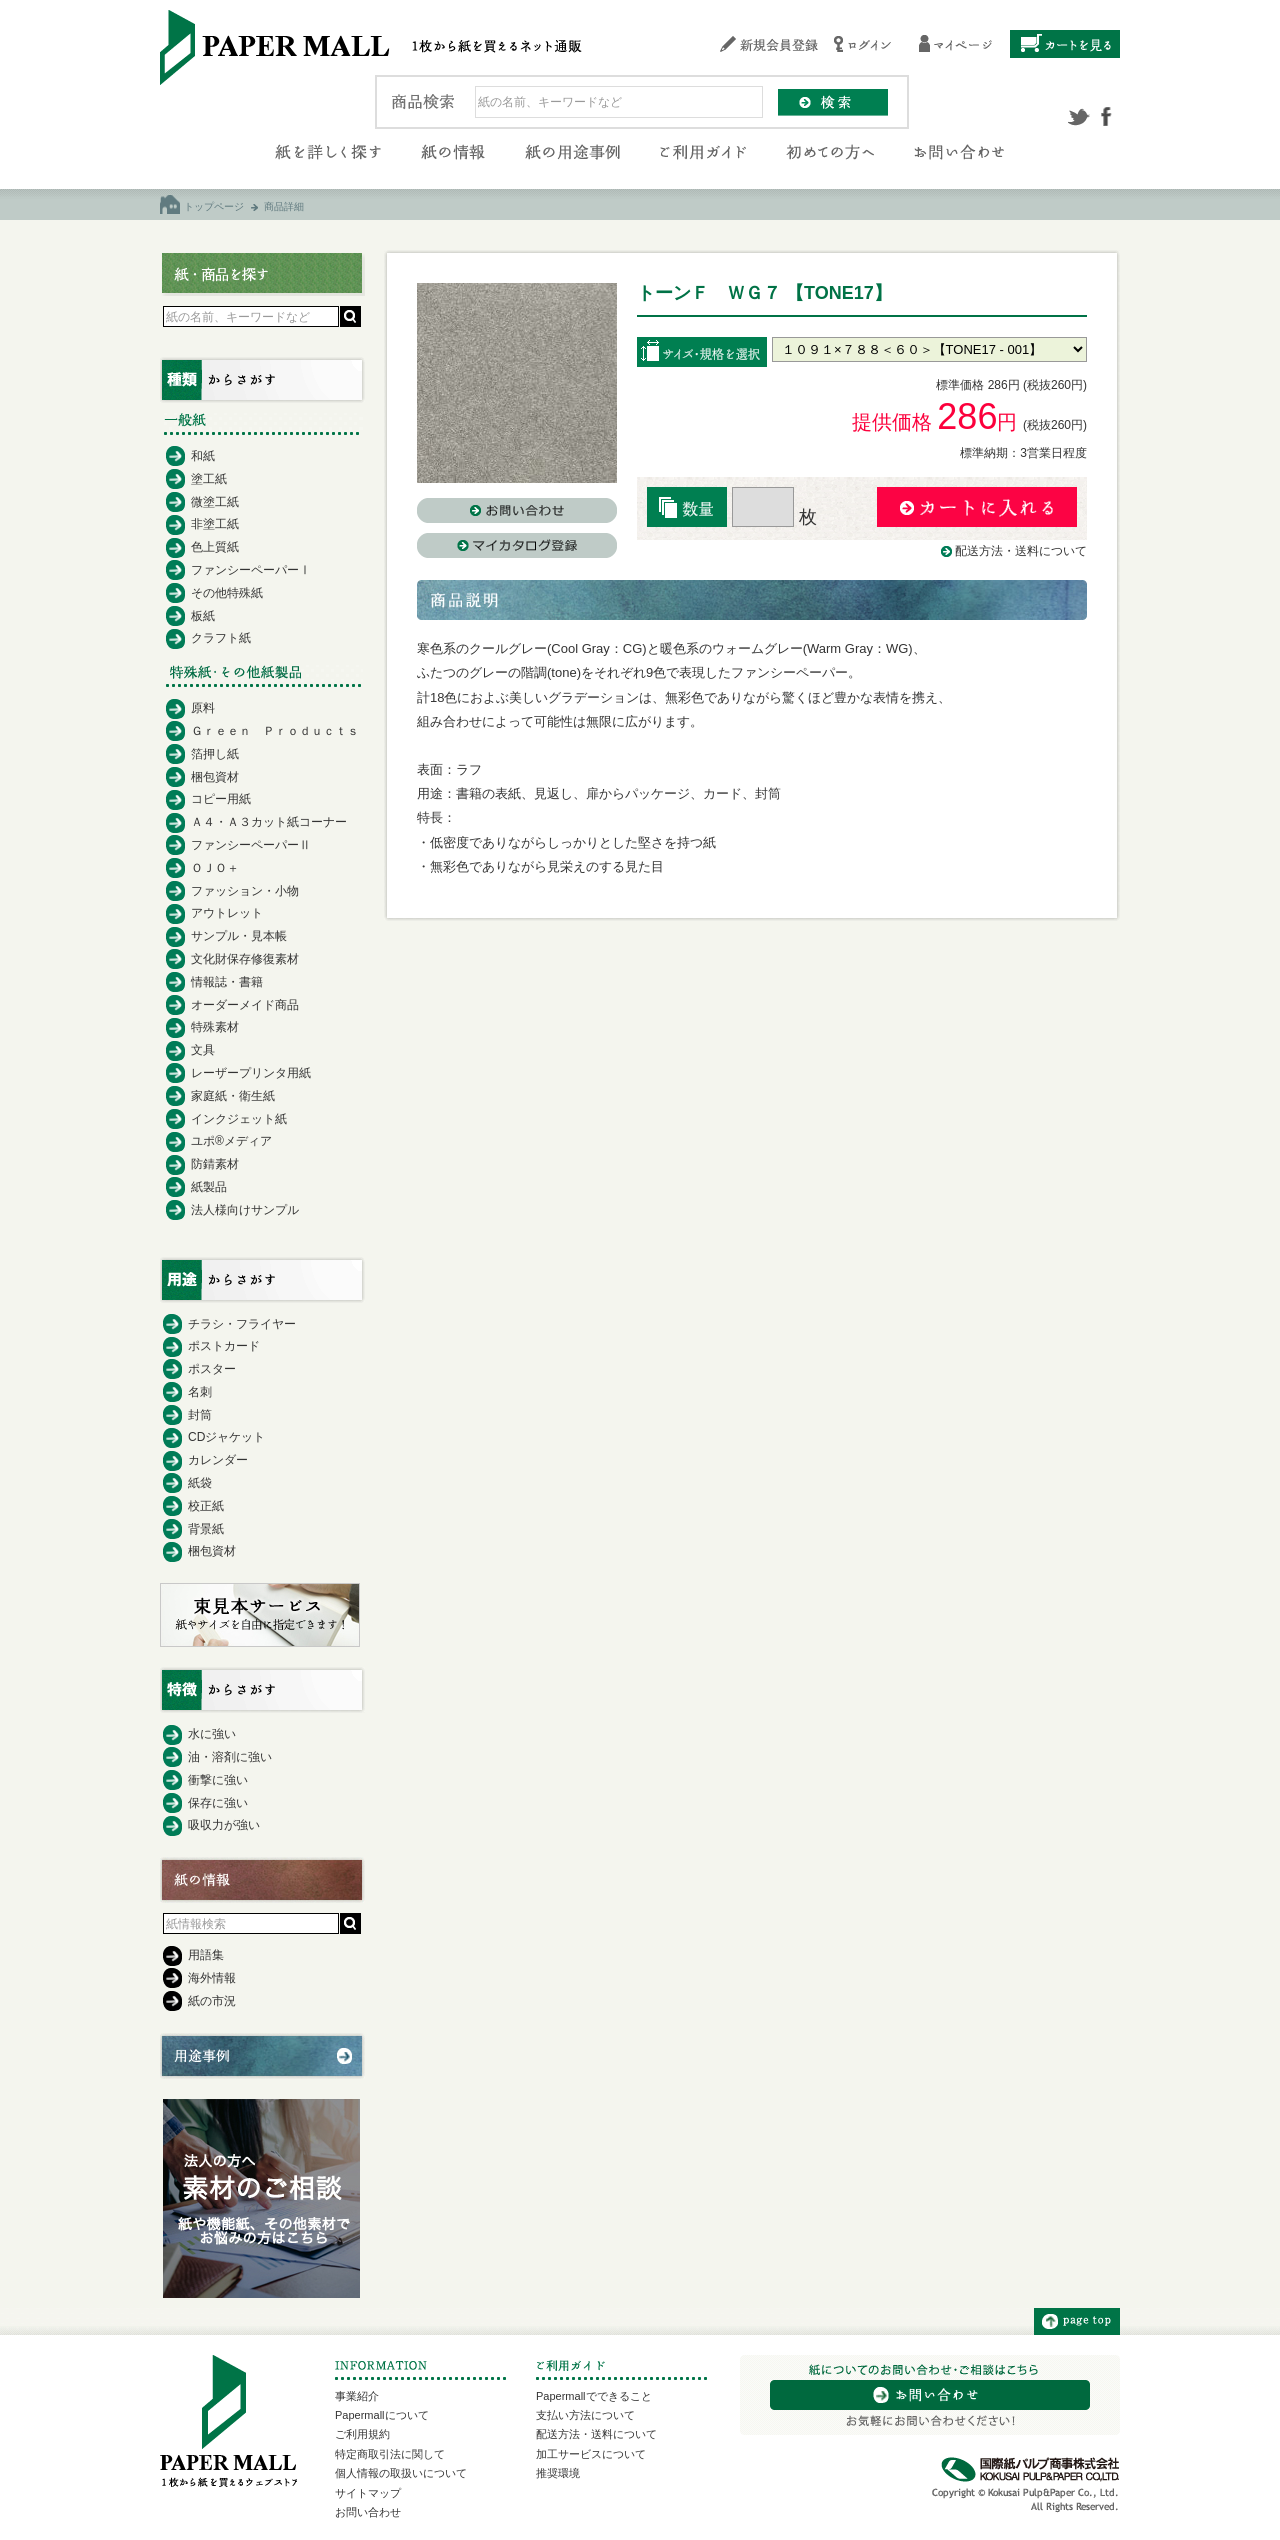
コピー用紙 (221, 799)
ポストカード (224, 1346)
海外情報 (212, 1978)
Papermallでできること (594, 2396)
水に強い (212, 1734)
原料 (203, 708)
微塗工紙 (215, 502)
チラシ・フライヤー (242, 1324)
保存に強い (218, 1803)
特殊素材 (215, 1027)
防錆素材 (215, 1164)
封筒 (200, 1415)
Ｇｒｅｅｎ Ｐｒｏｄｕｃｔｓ (275, 731)
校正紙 (206, 1506)
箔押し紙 (215, 754)
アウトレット (227, 913)
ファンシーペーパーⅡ (251, 845)
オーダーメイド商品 (245, 1005)
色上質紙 (215, 547)
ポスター (212, 1369)
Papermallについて (382, 2415)
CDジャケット (226, 1437)
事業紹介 (357, 2396)
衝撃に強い (218, 1780)
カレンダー (218, 1460)
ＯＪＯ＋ (215, 868)
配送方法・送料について (1021, 551)
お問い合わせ (368, 2512)
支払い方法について (585, 2415)
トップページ (214, 206)
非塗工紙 (215, 524)
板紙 (203, 616)
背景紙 (206, 1529)
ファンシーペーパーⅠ (251, 570)
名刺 (200, 1392)
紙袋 (200, 1483)
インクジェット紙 (239, 1119)
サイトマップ (368, 2493)
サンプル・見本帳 (239, 936)
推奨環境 (558, 2473)
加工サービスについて (591, 2454)
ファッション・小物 (245, 891)
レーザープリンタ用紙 (251, 1073)
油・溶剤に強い (230, 1757)
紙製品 (209, 1187)
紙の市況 (212, 2001)
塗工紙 (209, 479)
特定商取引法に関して (390, 2454)
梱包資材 (215, 777)
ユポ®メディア (231, 1141)
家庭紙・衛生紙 (233, 1096)
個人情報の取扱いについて (401, 2473)
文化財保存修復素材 (245, 959)
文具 (203, 1050)
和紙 (203, 456)
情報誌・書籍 (227, 982)
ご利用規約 (362, 2434)
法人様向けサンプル (245, 1210)
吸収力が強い (224, 1825)
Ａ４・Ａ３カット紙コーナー (269, 822)
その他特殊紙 (227, 593)
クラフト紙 (221, 638)
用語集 (206, 1955)
